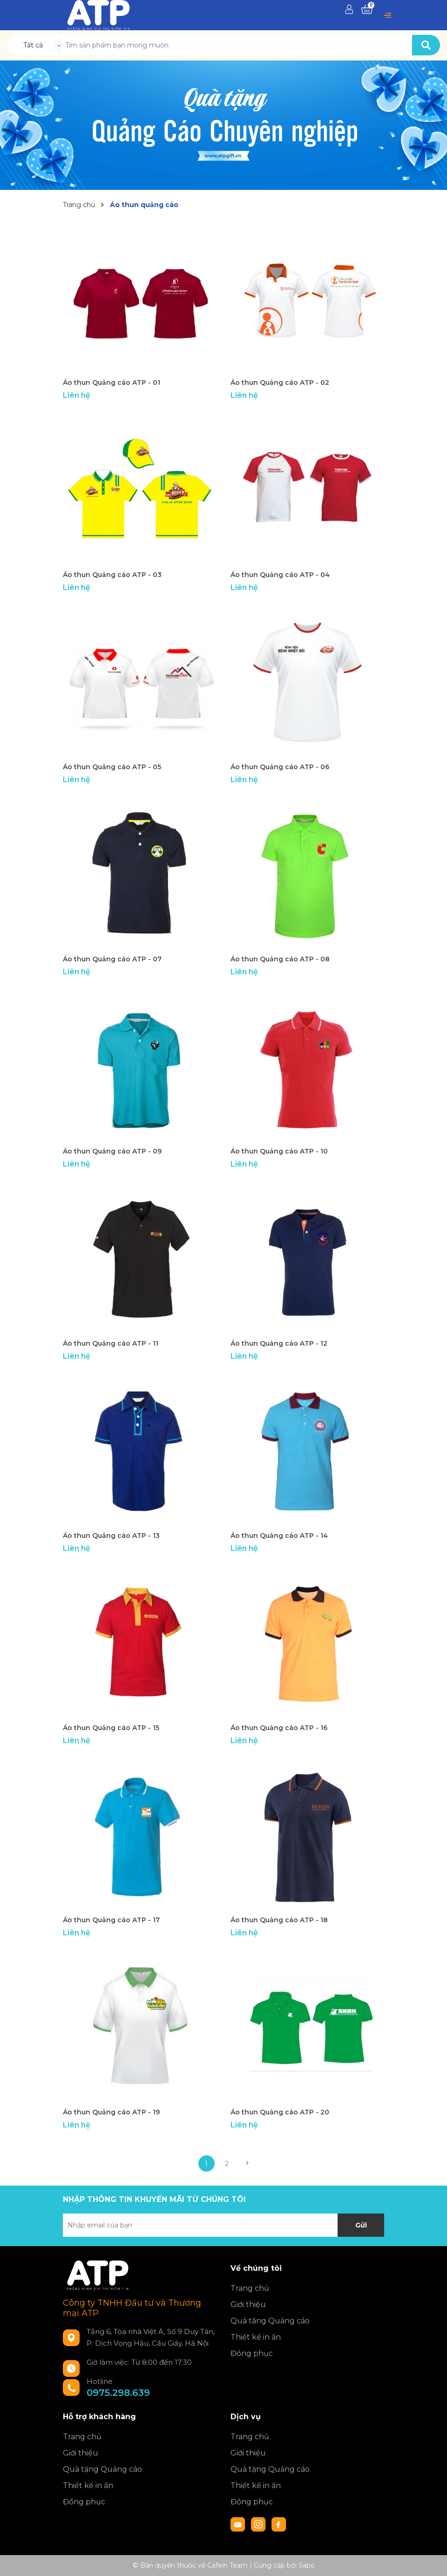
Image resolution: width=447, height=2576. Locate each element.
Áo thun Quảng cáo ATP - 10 (279, 1151)
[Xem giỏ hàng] (366, 10)
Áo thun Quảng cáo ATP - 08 (280, 959)
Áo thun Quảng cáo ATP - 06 (279, 767)
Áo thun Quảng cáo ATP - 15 (111, 1728)
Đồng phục (251, 2353)
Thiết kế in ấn (255, 2337)
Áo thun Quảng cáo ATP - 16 (278, 1728)
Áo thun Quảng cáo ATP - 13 (111, 1535)
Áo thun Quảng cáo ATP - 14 (279, 1535)
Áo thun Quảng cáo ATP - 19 (111, 2112)
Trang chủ (249, 2288)
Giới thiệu (248, 2304)
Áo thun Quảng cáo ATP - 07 (112, 959)
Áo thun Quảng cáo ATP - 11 (110, 1343)
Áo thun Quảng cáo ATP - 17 (111, 1920)
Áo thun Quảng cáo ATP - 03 (112, 574)
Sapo (306, 2565)
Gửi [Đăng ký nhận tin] (361, 2225)
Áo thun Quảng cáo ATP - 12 (278, 1343)
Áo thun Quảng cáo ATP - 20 (279, 2112)
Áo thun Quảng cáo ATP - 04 (280, 574)
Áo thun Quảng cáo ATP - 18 (279, 1920)
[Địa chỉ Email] (223, 2225)
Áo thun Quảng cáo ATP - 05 (112, 767)
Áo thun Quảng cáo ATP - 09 (112, 1151)
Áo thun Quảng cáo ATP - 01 (111, 382)
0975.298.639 (118, 2392)
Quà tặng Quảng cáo (270, 2320)
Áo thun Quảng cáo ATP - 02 (279, 382)
